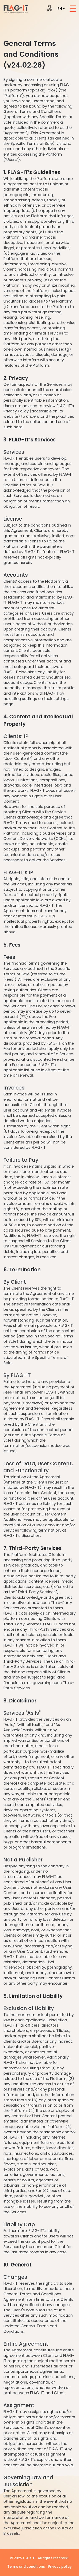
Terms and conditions (26, 2566)
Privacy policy (60, 2566)
